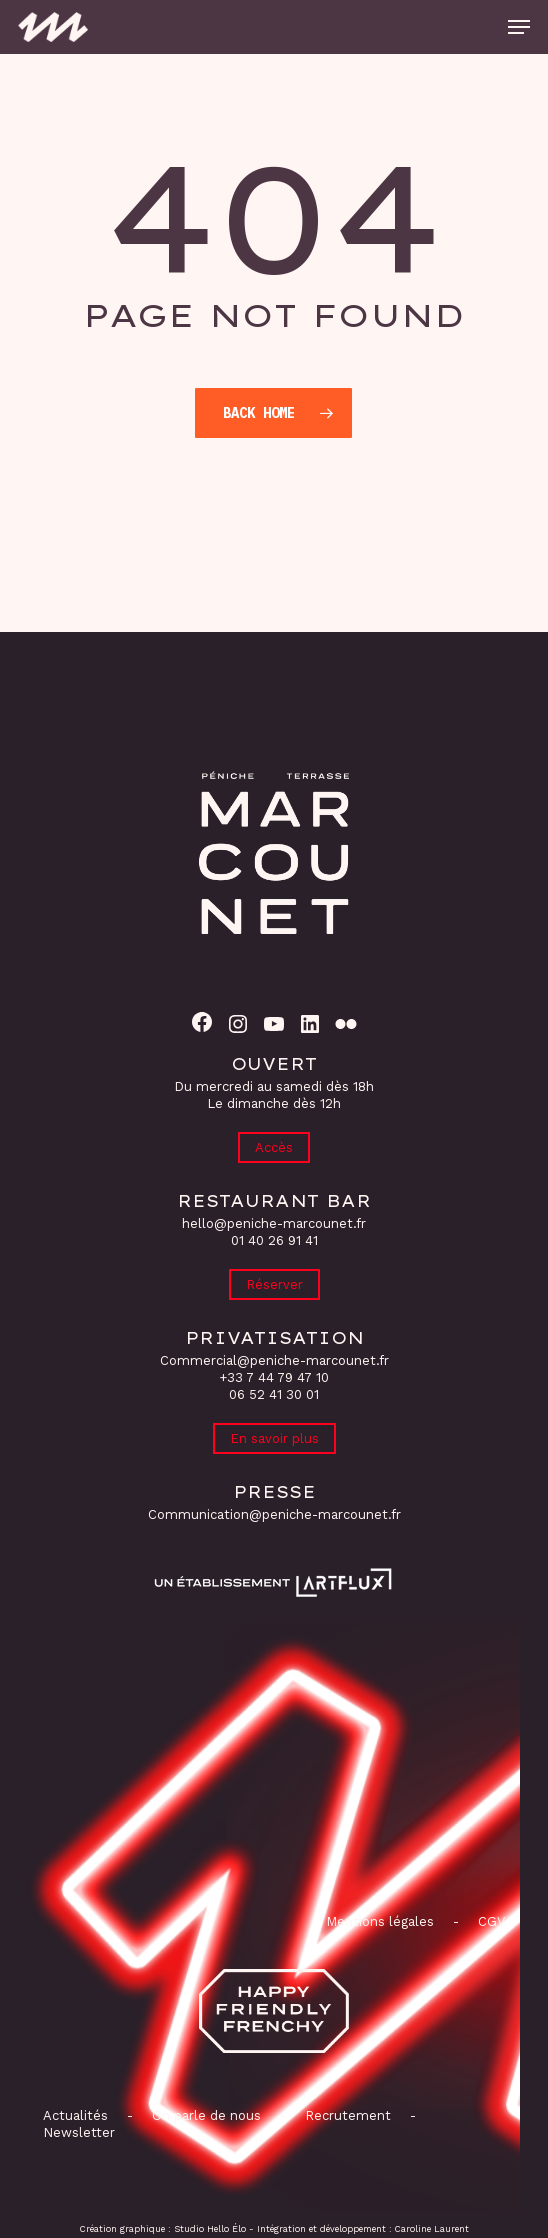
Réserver (274, 1284)
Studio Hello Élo (210, 2229)
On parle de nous (204, 2115)
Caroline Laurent (432, 2229)
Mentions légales (380, 1921)
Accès (274, 1147)
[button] (519, 27)
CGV (491, 1921)
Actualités (75, 2115)
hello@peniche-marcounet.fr (274, 1223)
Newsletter (79, 2132)
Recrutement (348, 2115)
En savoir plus (274, 1438)
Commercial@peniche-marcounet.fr (274, 1360)
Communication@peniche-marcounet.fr (274, 1514)
